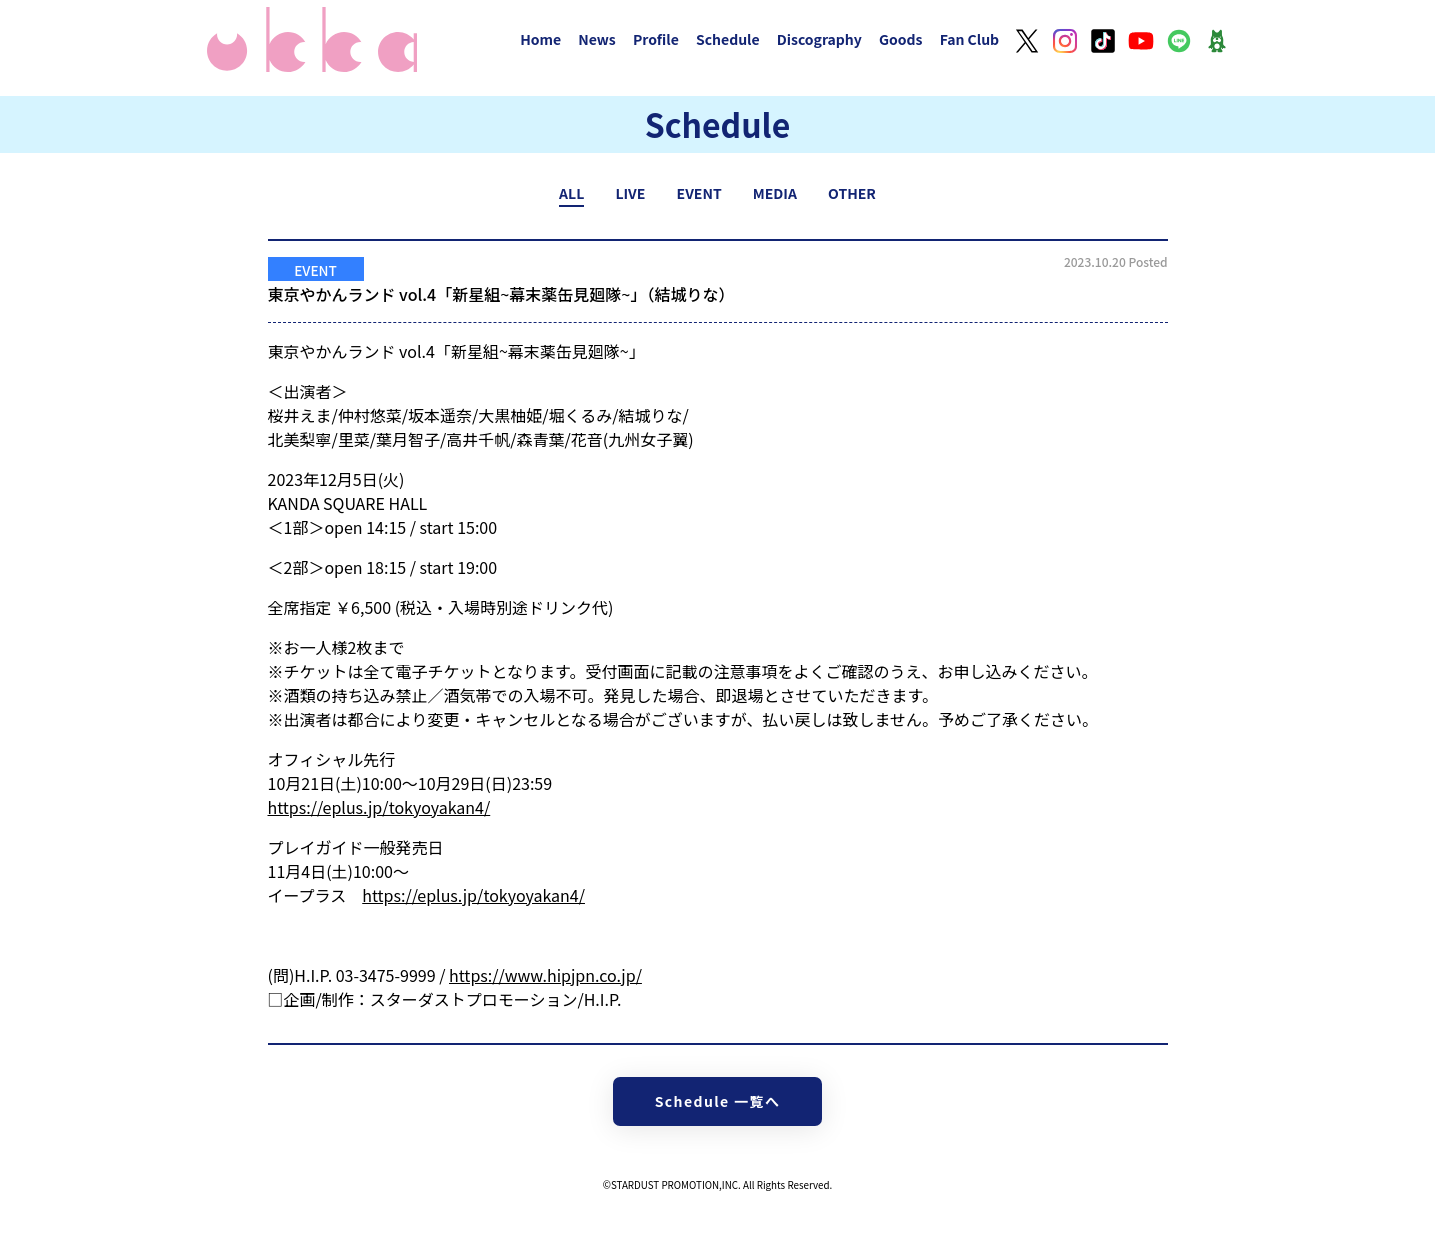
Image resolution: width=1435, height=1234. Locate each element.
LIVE (630, 193)
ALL (571, 193)
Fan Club (970, 39)
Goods (901, 39)
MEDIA (775, 193)
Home (540, 39)
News (597, 39)
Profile (656, 39)
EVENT (699, 193)
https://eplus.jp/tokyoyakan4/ (379, 807)
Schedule (728, 39)
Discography (819, 39)
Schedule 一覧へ (718, 1101)
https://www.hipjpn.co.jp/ (545, 975)
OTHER (852, 193)
